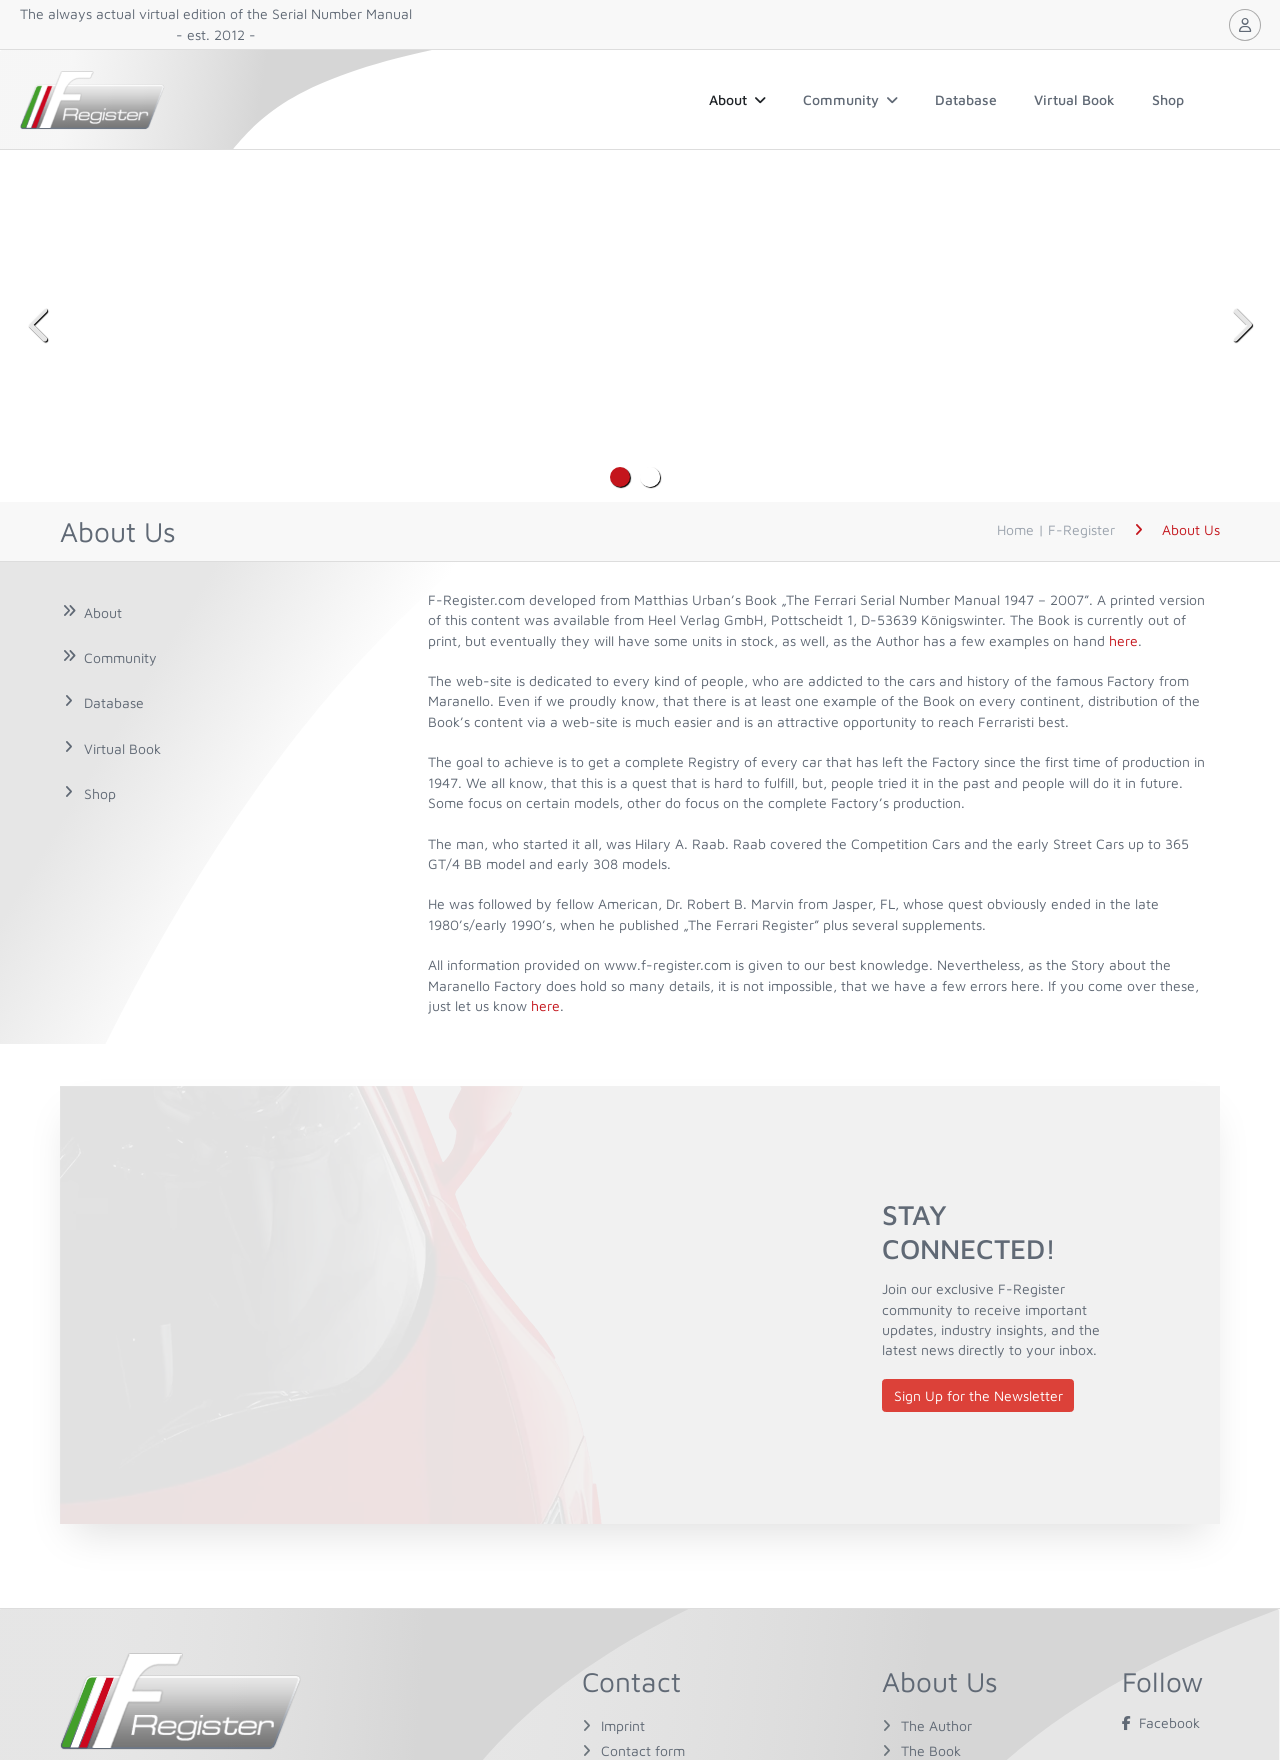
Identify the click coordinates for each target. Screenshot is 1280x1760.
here (1123, 640)
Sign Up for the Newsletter (978, 1395)
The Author (936, 1725)
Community (850, 99)
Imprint (623, 1725)
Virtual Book (1074, 99)
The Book (931, 1750)
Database (966, 99)
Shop (1168, 99)
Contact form (643, 1750)
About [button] (737, 99)
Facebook (1161, 1722)
